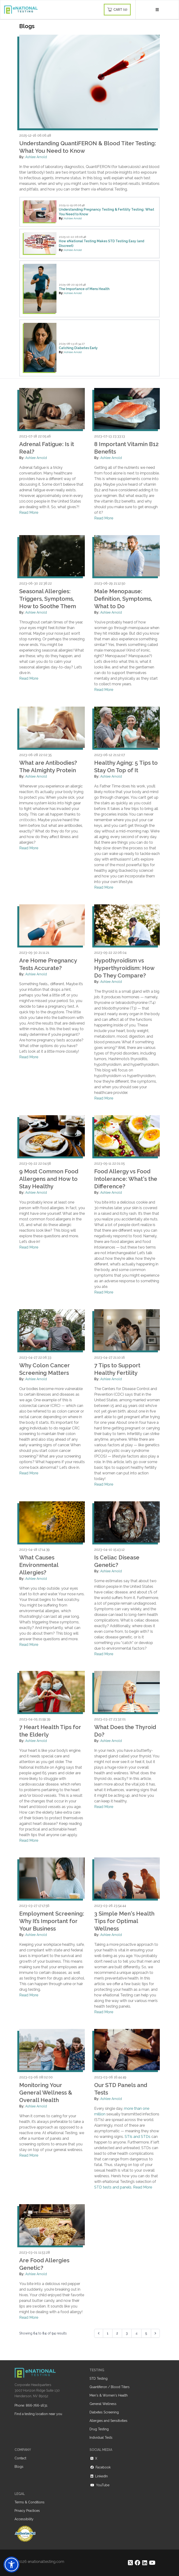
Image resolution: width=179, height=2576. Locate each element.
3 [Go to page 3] (127, 2333)
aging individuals (33, 1428)
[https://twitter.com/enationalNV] (130, 2562)
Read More (28, 512)
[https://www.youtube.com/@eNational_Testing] (152, 2562)
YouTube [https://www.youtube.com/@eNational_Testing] (99, 2485)
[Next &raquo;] (155, 2333)
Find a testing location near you (38, 2414)
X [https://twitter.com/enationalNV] (93, 2458)
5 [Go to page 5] (146, 2333)
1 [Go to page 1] (107, 2333)
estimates (114, 1581)
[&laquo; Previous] (98, 2333)
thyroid (108, 991)
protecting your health (113, 1989)
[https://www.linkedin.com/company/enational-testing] (144, 2562)
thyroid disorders (124, 1053)
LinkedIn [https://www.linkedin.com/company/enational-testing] (99, 2476)
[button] (11, 2564)
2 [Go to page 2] (117, 2333)
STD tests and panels (112, 2187)
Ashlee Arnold (36, 157)
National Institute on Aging (42, 1767)
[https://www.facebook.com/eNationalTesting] (137, 2562)
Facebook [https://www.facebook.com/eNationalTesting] (100, 2467)
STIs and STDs (137, 2136)
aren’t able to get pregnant (117, 1417)
